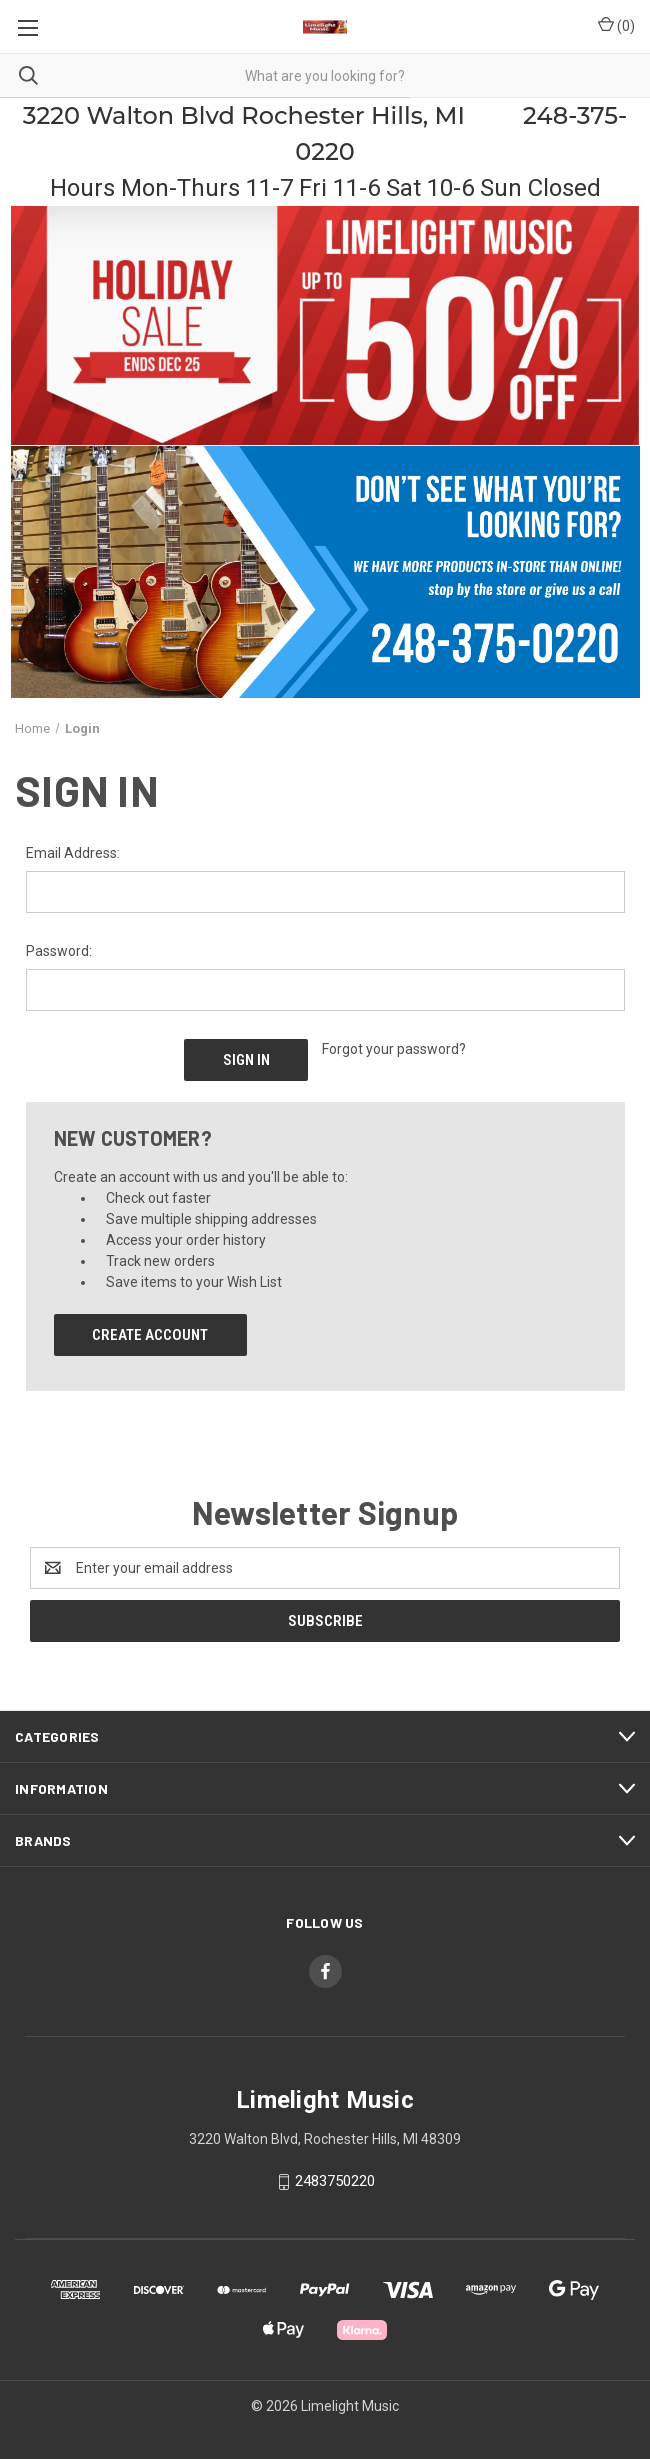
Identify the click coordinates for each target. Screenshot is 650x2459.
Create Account (150, 1335)
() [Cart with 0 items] (616, 25)
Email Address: (73, 853)
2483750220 (335, 2181)
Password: (59, 951)
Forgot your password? (394, 1049)
